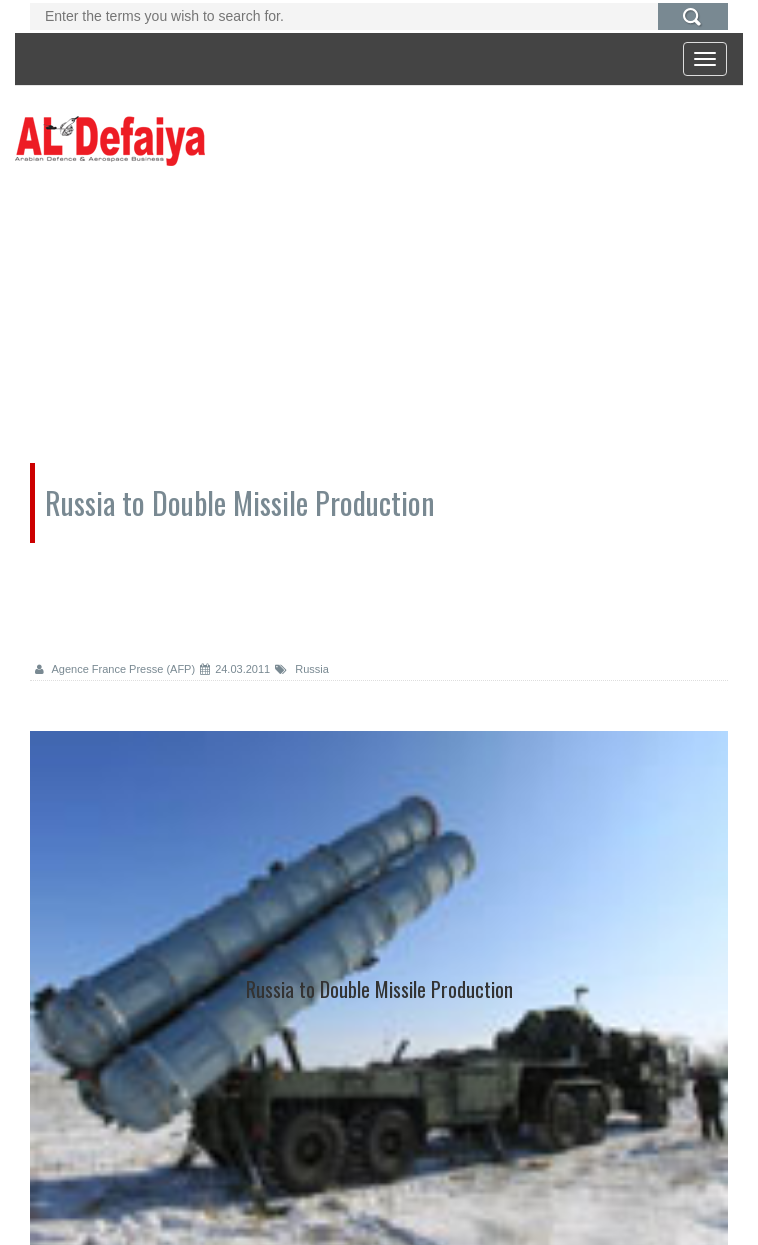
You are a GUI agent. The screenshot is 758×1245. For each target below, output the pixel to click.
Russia (302, 669)
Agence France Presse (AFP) (115, 669)
